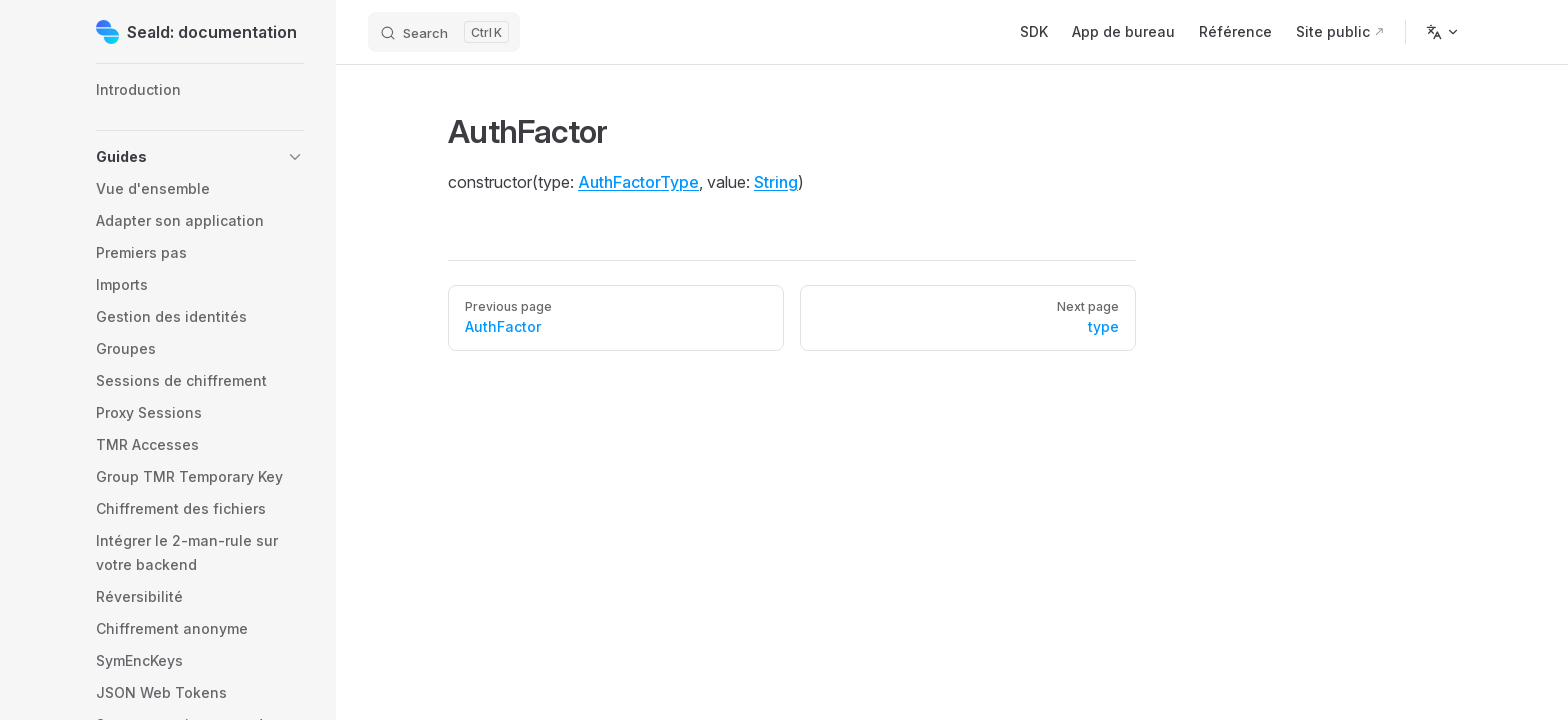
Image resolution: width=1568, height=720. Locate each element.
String (776, 182)
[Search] (444, 32)
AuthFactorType (638, 182)
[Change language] (1443, 32)
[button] (200, 157)
